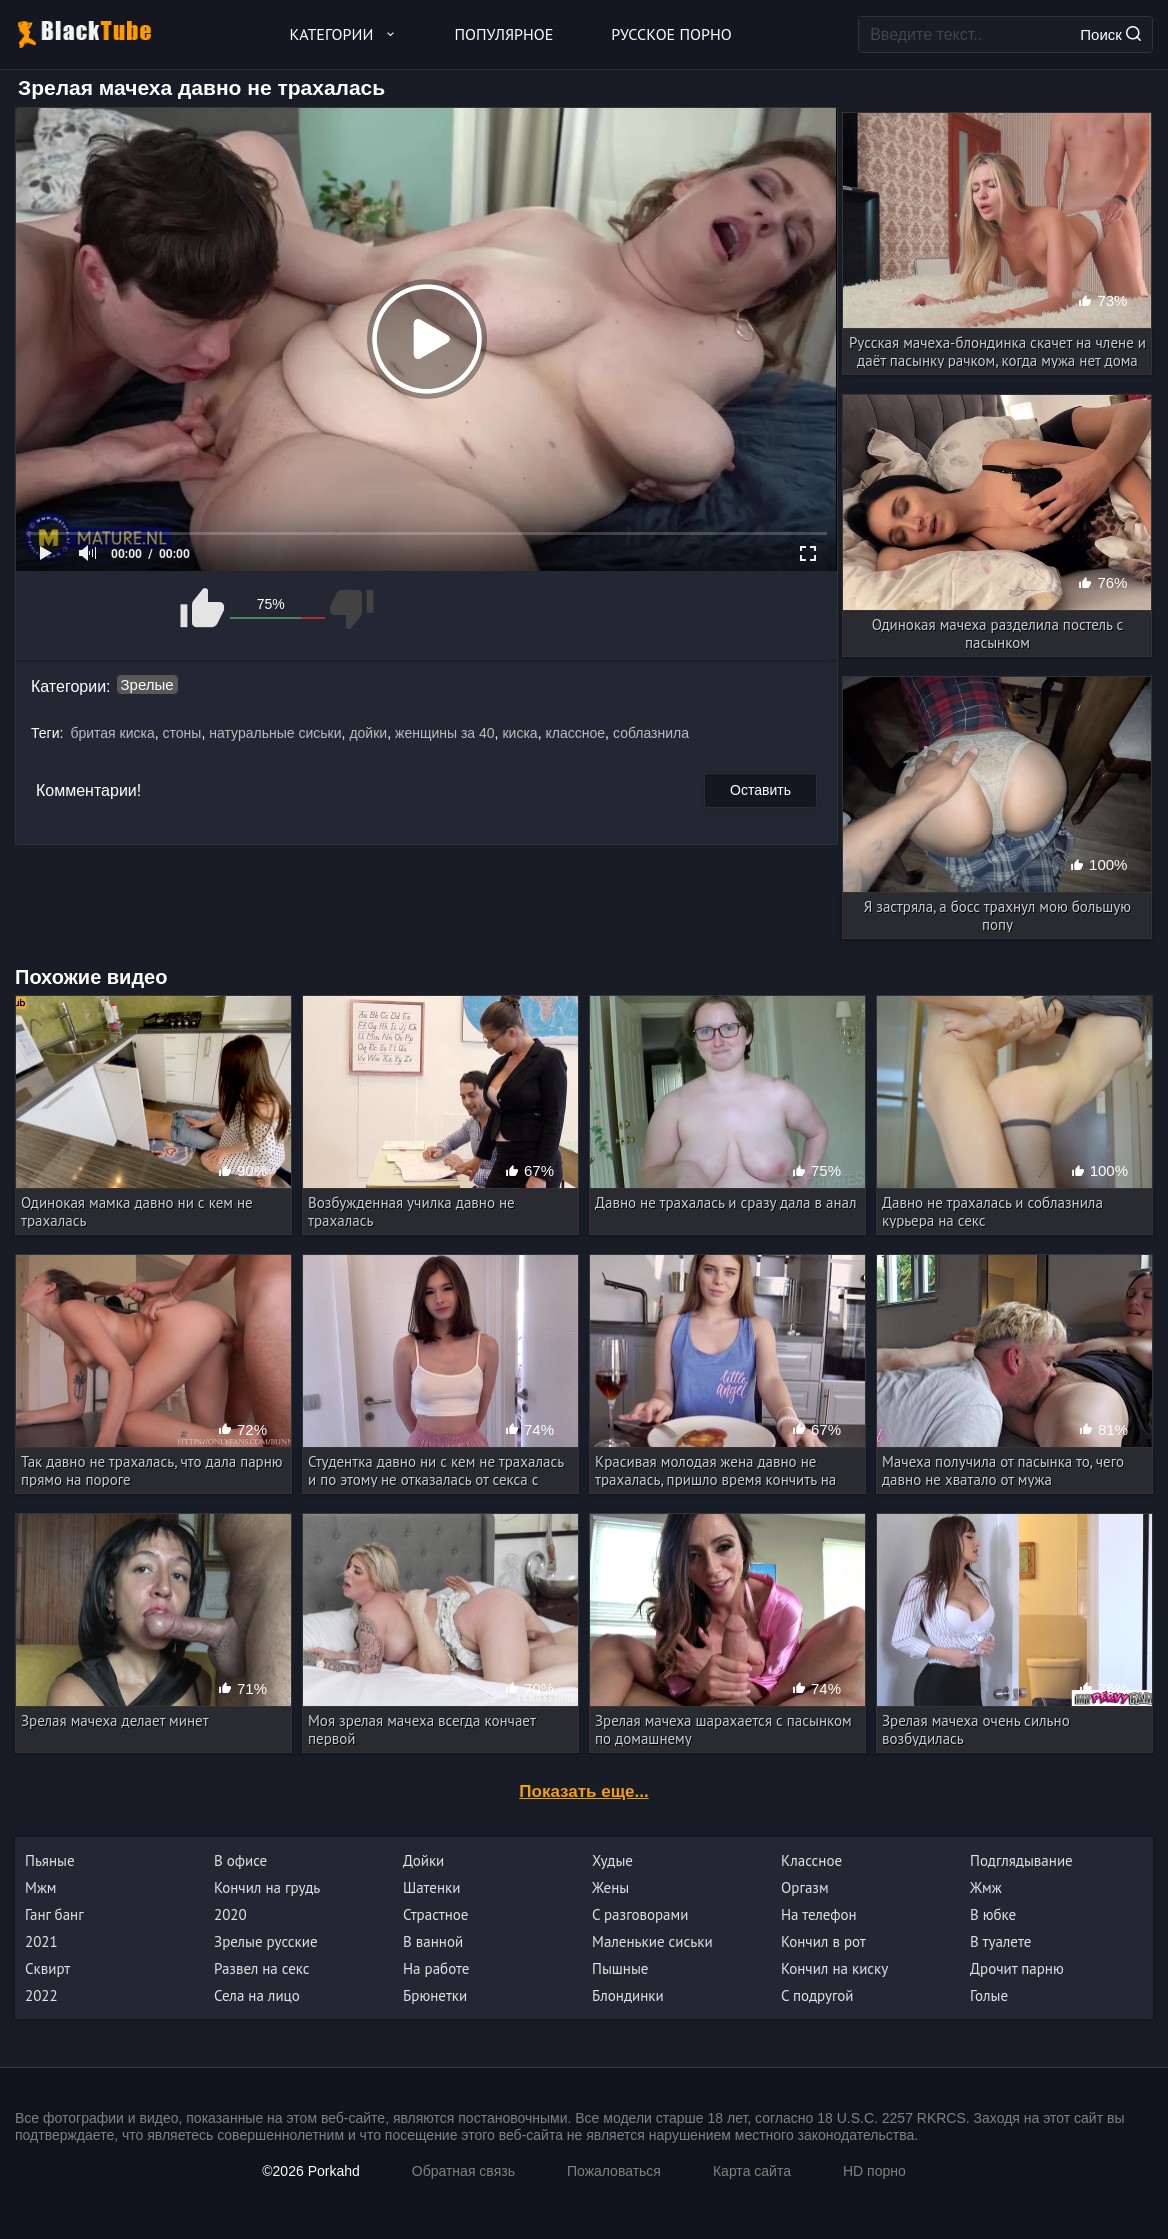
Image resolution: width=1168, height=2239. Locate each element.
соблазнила (651, 733)
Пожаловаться (614, 2171)
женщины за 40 (445, 733)
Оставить (760, 790)
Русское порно (671, 34)
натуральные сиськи (275, 733)
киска (519, 733)
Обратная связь (463, 2171)
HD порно (874, 2171)
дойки (368, 733)
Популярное (504, 34)
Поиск (1110, 34)
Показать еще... (583, 1791)
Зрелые (147, 684)
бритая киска (112, 733)
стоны (182, 733)
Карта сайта (752, 2171)
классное (576, 733)
